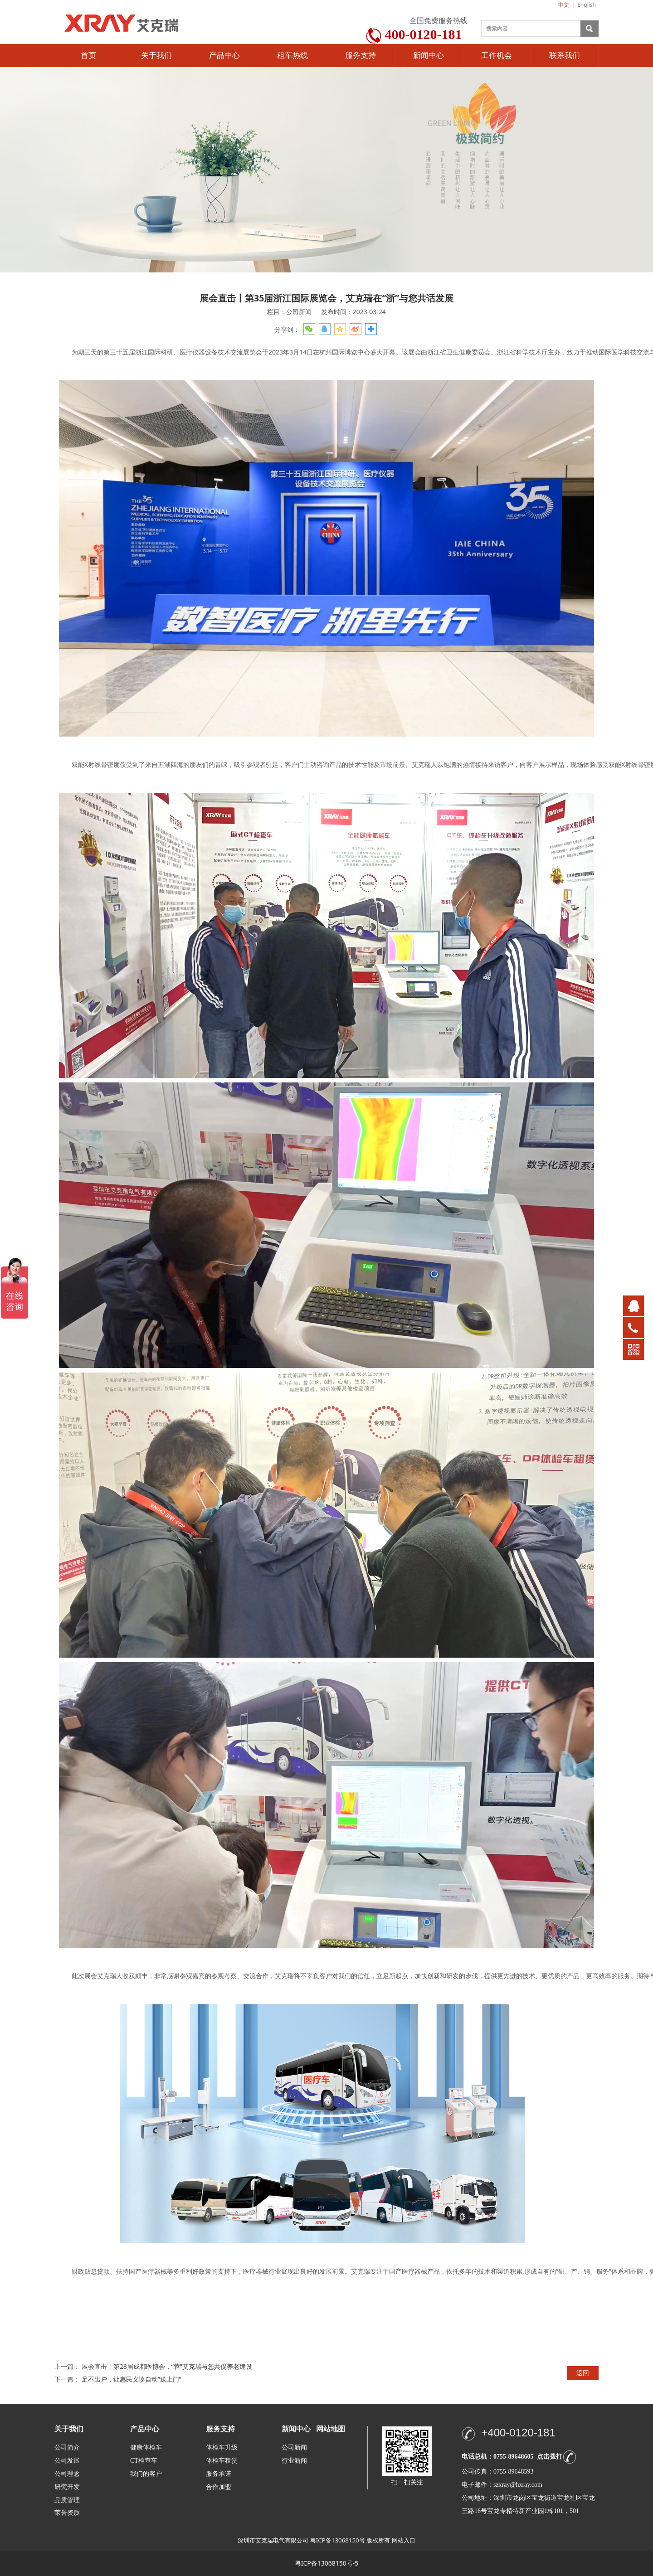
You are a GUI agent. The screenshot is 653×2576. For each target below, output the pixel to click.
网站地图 (330, 2429)
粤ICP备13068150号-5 (327, 2563)
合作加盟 (218, 2487)
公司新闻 (294, 2447)
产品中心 (224, 55)
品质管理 (67, 2499)
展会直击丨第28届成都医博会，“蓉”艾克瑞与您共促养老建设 (167, 2366)
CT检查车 (143, 2460)
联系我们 (564, 55)
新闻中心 (428, 55)
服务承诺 (218, 2473)
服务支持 (360, 55)
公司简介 (67, 2447)
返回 (582, 2372)
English (586, 5)
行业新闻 (294, 2460)
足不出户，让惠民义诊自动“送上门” (131, 2379)
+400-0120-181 (518, 2432)
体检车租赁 (222, 2460)
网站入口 (403, 2540)
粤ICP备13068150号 (337, 2540)
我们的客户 (146, 2473)
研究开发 (67, 2487)
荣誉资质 (67, 2512)
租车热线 (292, 55)
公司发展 (67, 2460)
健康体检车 (146, 2447)
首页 (88, 55)
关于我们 (156, 55)
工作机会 (496, 55)
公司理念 (67, 2473)
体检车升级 (222, 2447)
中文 (563, 5)
